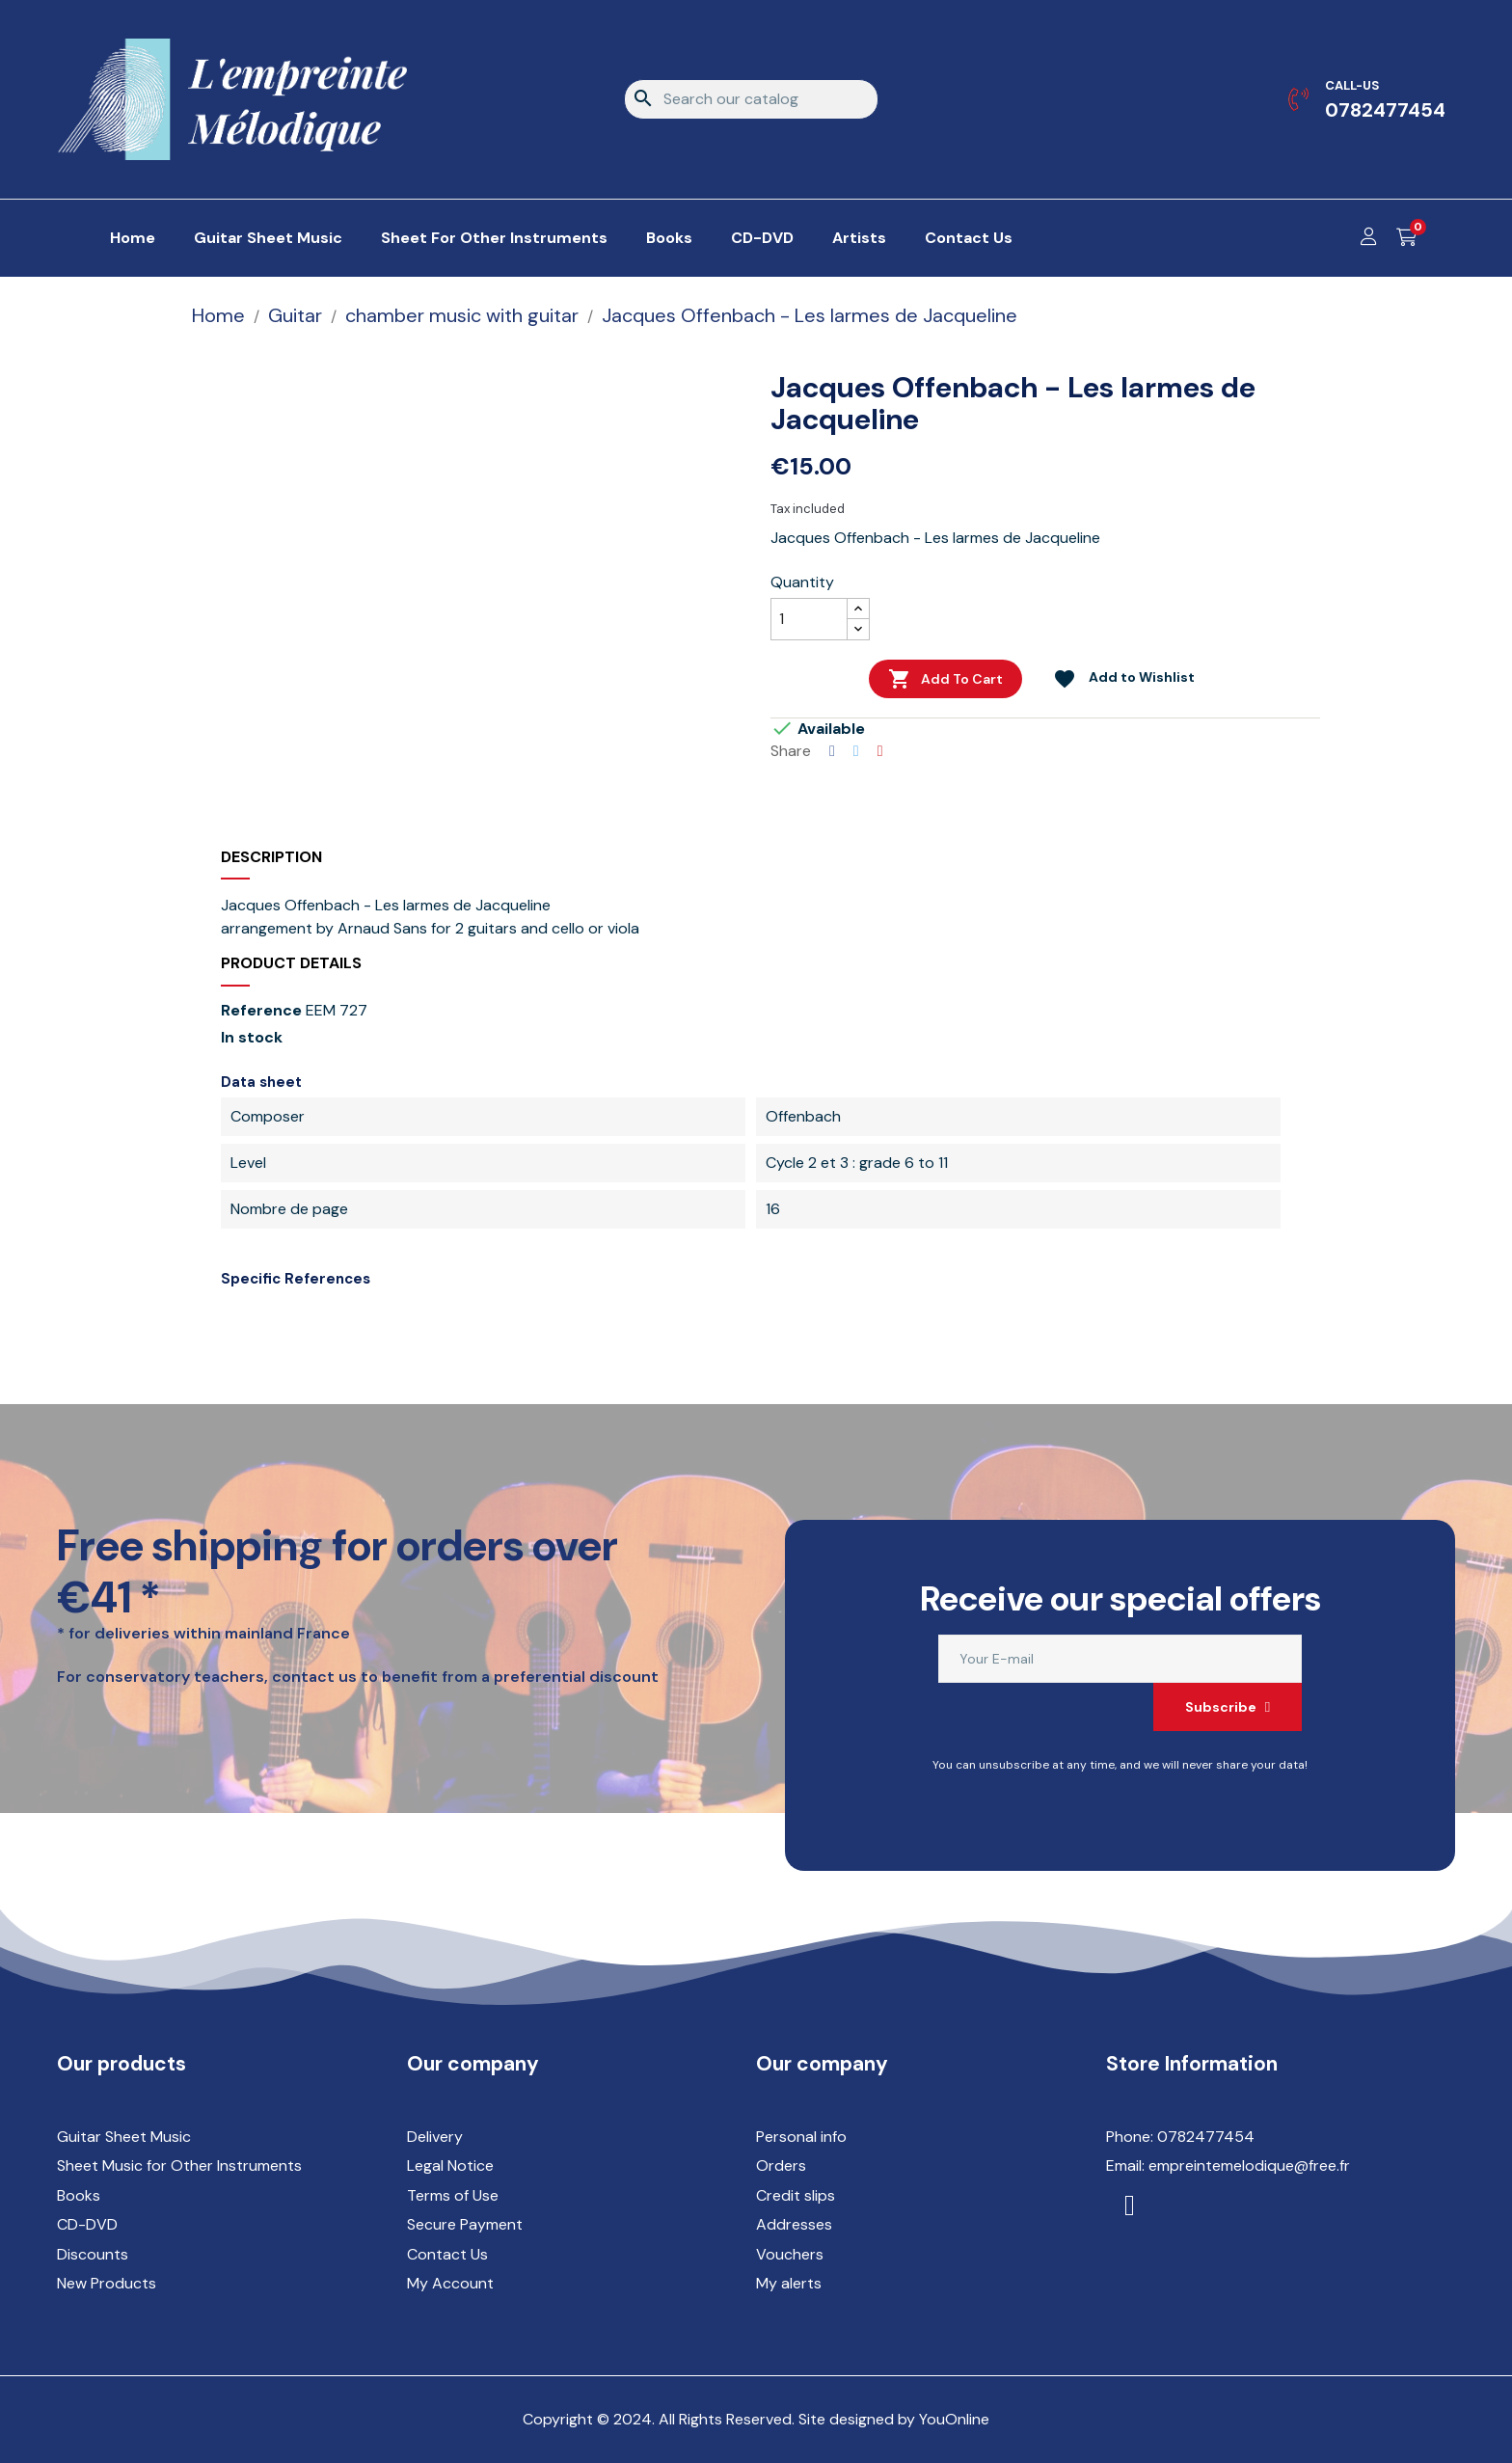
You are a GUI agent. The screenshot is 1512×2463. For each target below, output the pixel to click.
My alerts (789, 2283)
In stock (252, 1037)
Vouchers (790, 2254)
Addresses (794, 2224)
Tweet (856, 751)
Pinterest (880, 751)
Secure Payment (465, 2224)
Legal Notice (450, 2165)
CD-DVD (87, 2224)
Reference (261, 1010)
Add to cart (945, 678)
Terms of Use (453, 2195)
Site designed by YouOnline (893, 2419)
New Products (106, 2283)
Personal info (801, 2136)
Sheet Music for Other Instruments (179, 2165)
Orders (781, 2165)
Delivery (435, 2136)
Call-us (1352, 85)
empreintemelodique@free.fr (1249, 2165)
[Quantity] (809, 619)
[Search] (751, 99)
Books (78, 2195)
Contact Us (447, 2254)
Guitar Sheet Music (124, 2136)
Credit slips (795, 2195)
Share (832, 751)
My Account (450, 2283)
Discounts (92, 2254)
